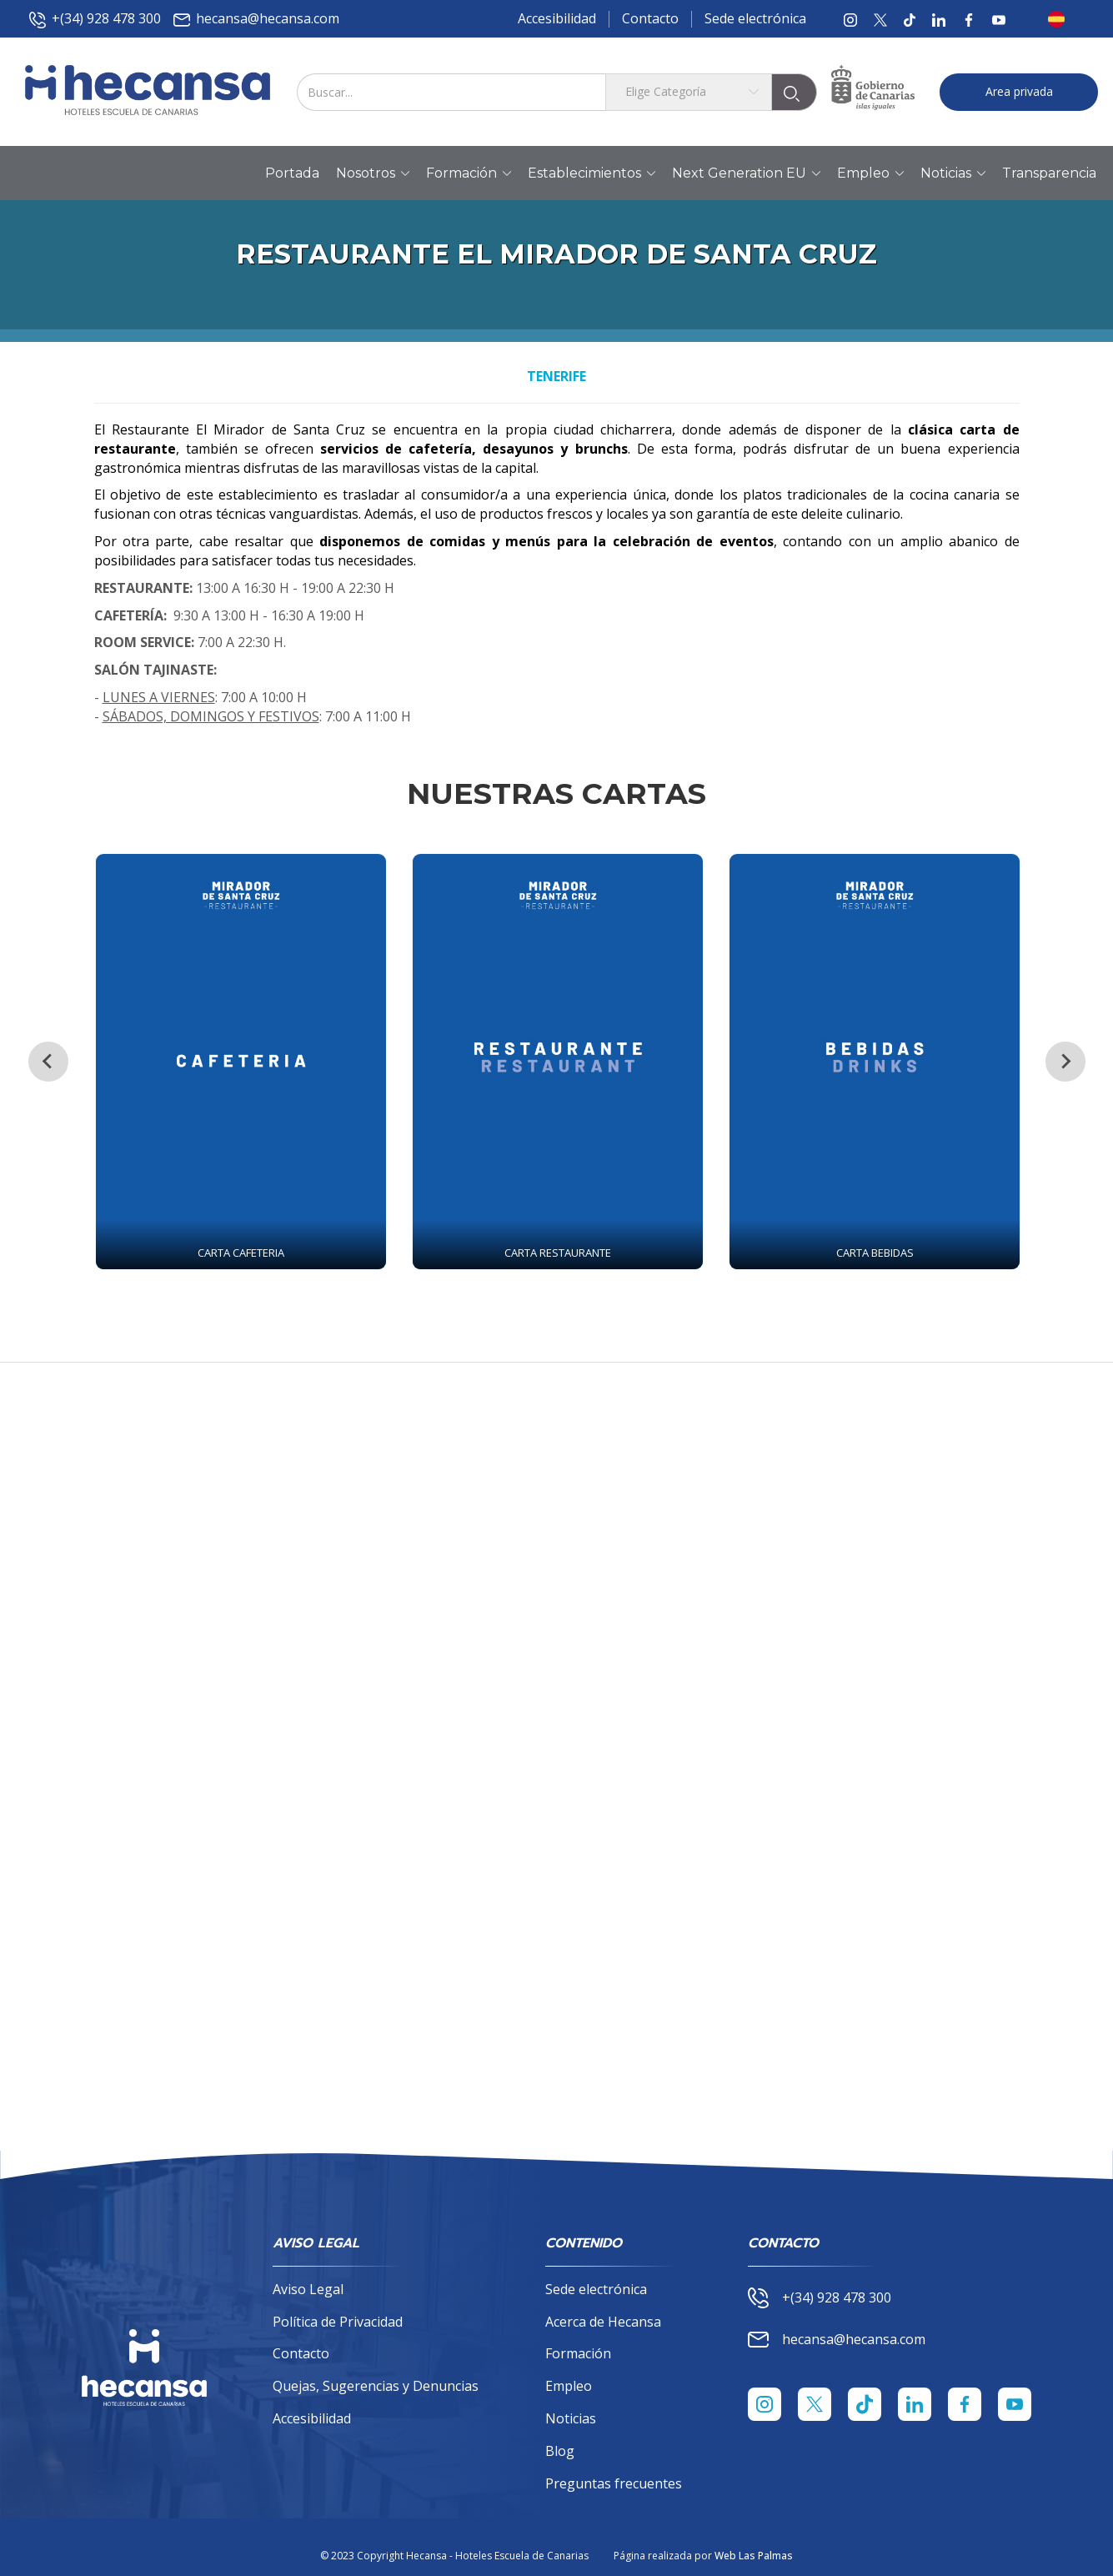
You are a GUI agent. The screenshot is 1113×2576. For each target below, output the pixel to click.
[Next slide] (1065, 1062)
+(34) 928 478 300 (95, 18)
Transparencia (1049, 173)
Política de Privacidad (338, 2321)
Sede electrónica (755, 18)
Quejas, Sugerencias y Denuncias (376, 2386)
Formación (578, 2353)
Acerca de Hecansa (603, 2321)
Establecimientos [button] (591, 173)
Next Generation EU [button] (746, 173)
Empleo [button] (870, 173)
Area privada (1019, 91)
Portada (292, 173)
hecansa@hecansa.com (256, 18)
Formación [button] (468, 173)
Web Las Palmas (753, 2555)
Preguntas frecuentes (613, 2483)
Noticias (570, 2418)
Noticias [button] (952, 173)
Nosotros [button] (372, 173)
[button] (1061, 19)
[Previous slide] (48, 1062)
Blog (559, 2451)
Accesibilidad (557, 18)
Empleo (568, 2386)
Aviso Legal (308, 2289)
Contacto (650, 18)
